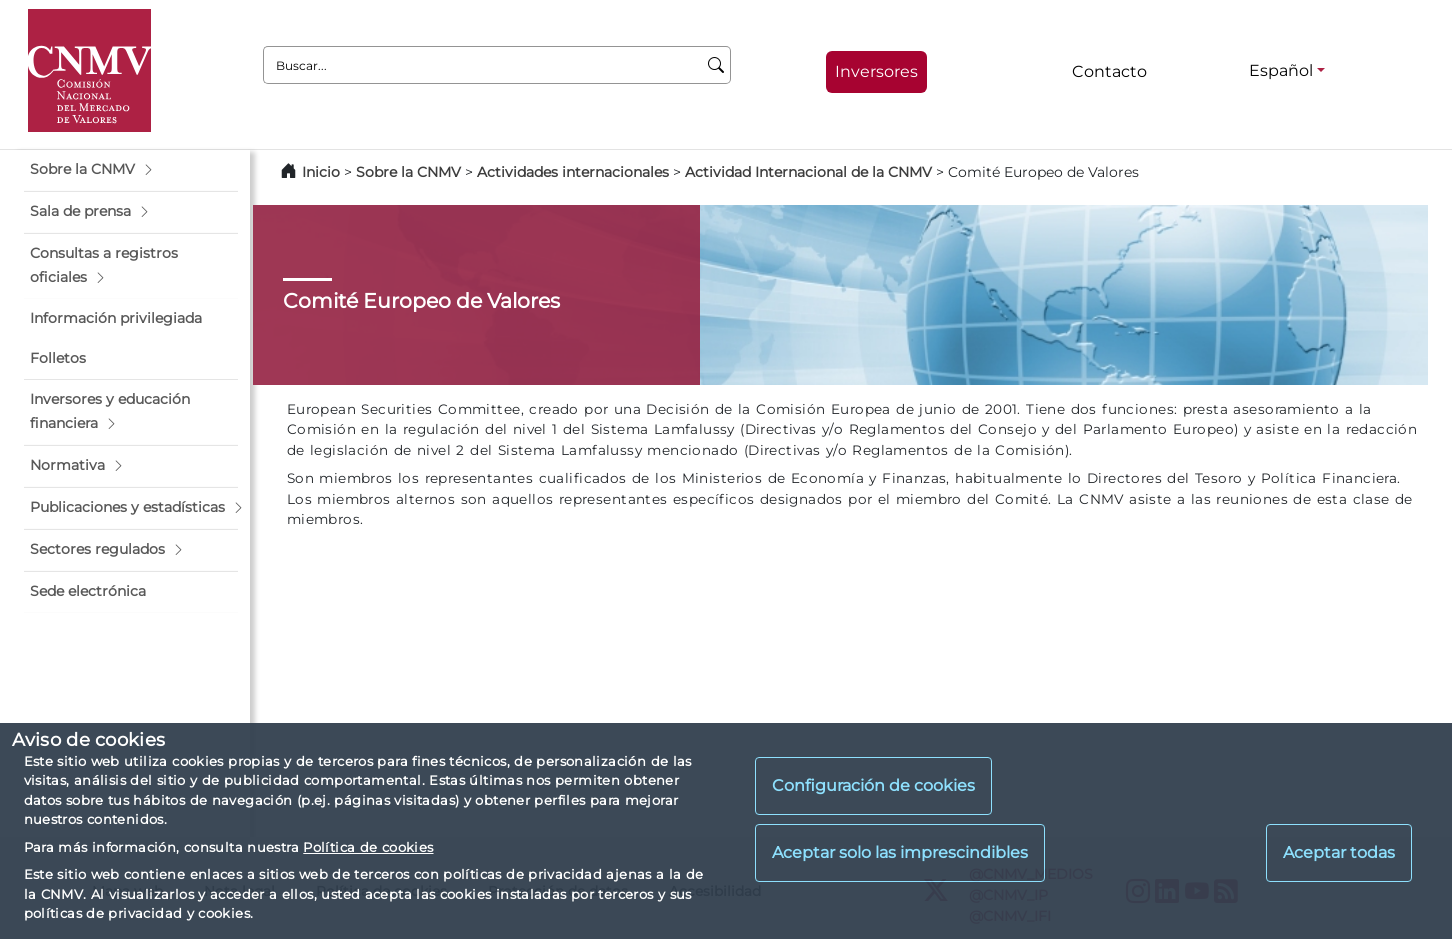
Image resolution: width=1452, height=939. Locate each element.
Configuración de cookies (873, 785)
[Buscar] (716, 65)
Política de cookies (368, 847)
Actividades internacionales (573, 172)
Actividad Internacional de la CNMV (808, 172)
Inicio (321, 172)
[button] (131, 170)
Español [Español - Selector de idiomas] (1281, 70)
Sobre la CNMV (408, 172)
